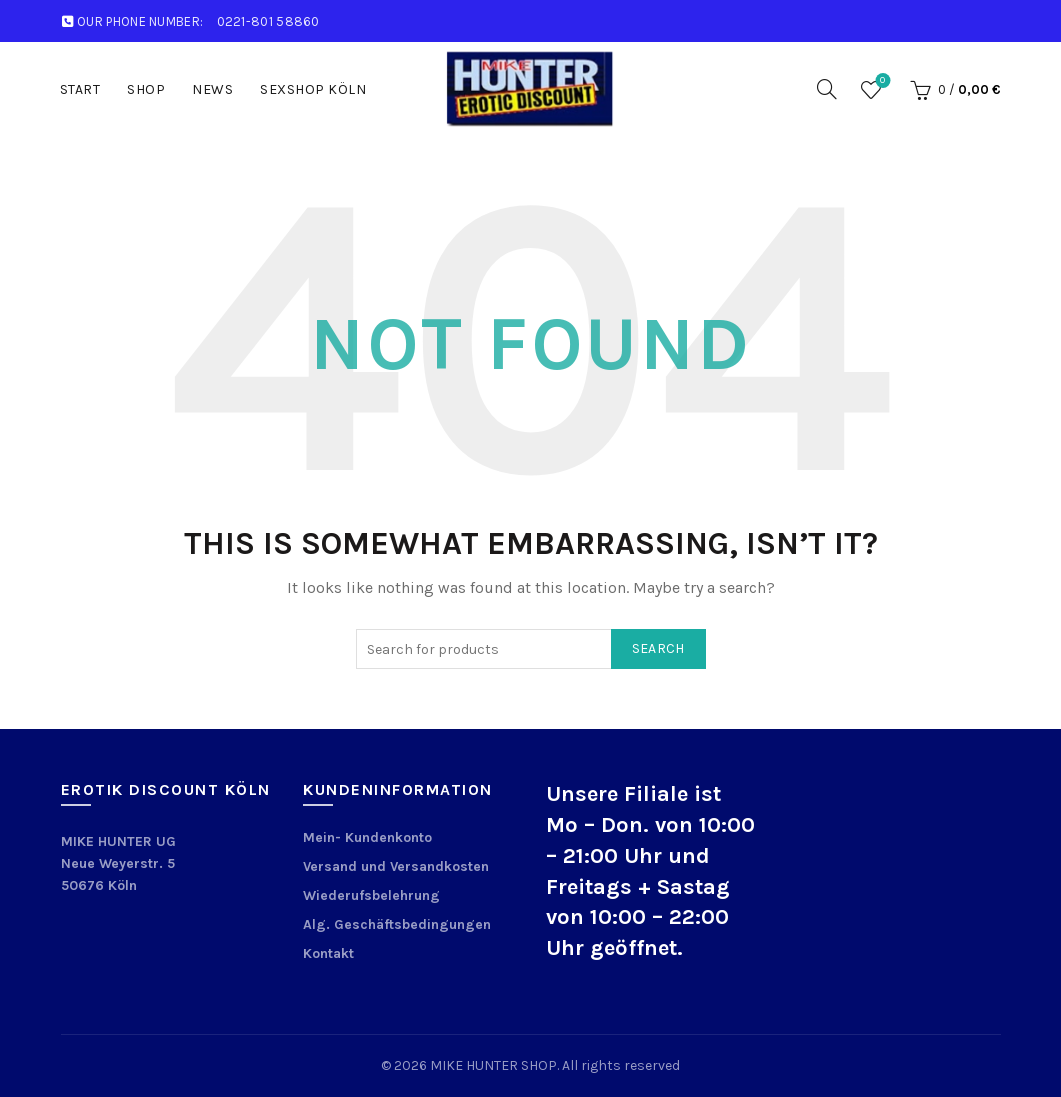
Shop (146, 89)
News (212, 89)
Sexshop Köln (313, 89)
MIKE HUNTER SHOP (493, 1065)
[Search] (827, 89)
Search (658, 648)
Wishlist (880, 81)
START (80, 89)
